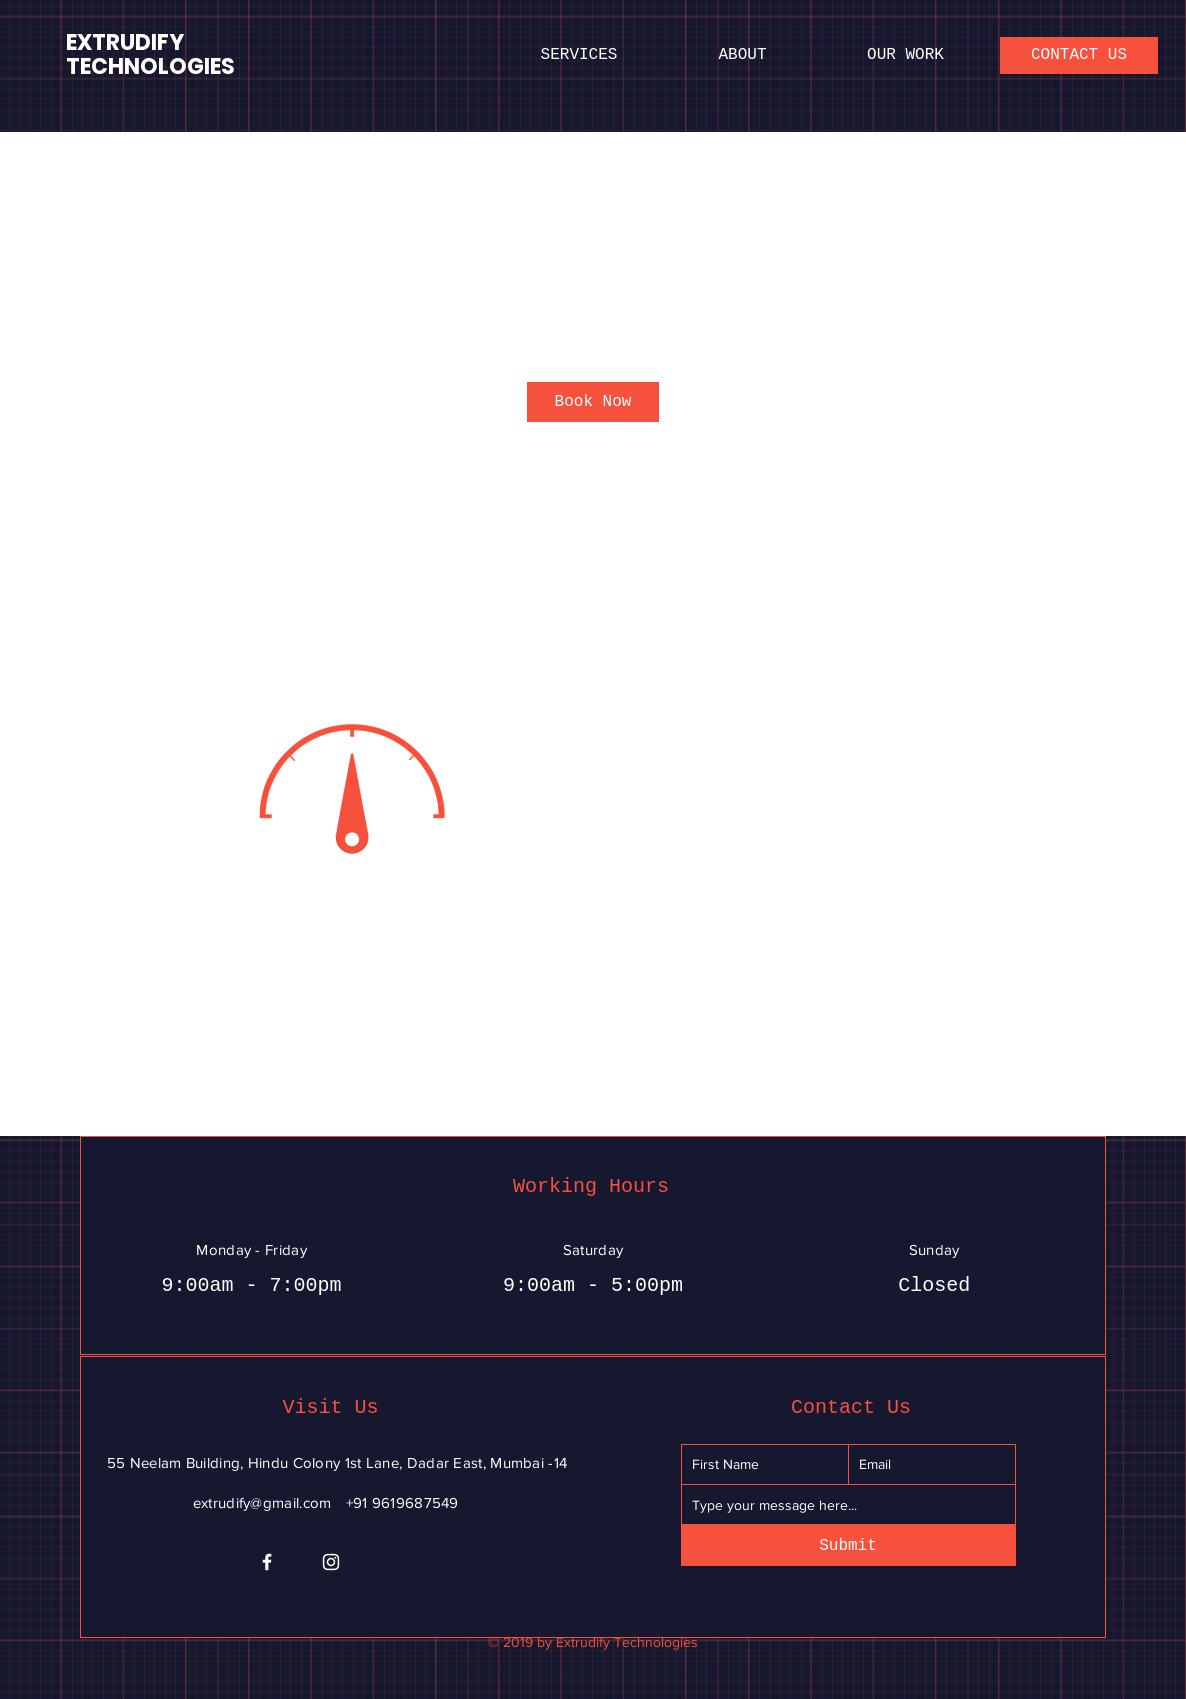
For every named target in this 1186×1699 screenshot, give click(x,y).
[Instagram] (331, 1562)
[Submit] (848, 1545)
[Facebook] (267, 1562)
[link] (593, 402)
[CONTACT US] (1079, 55)
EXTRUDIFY (125, 42)
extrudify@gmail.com (262, 1502)
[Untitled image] (349, 787)
